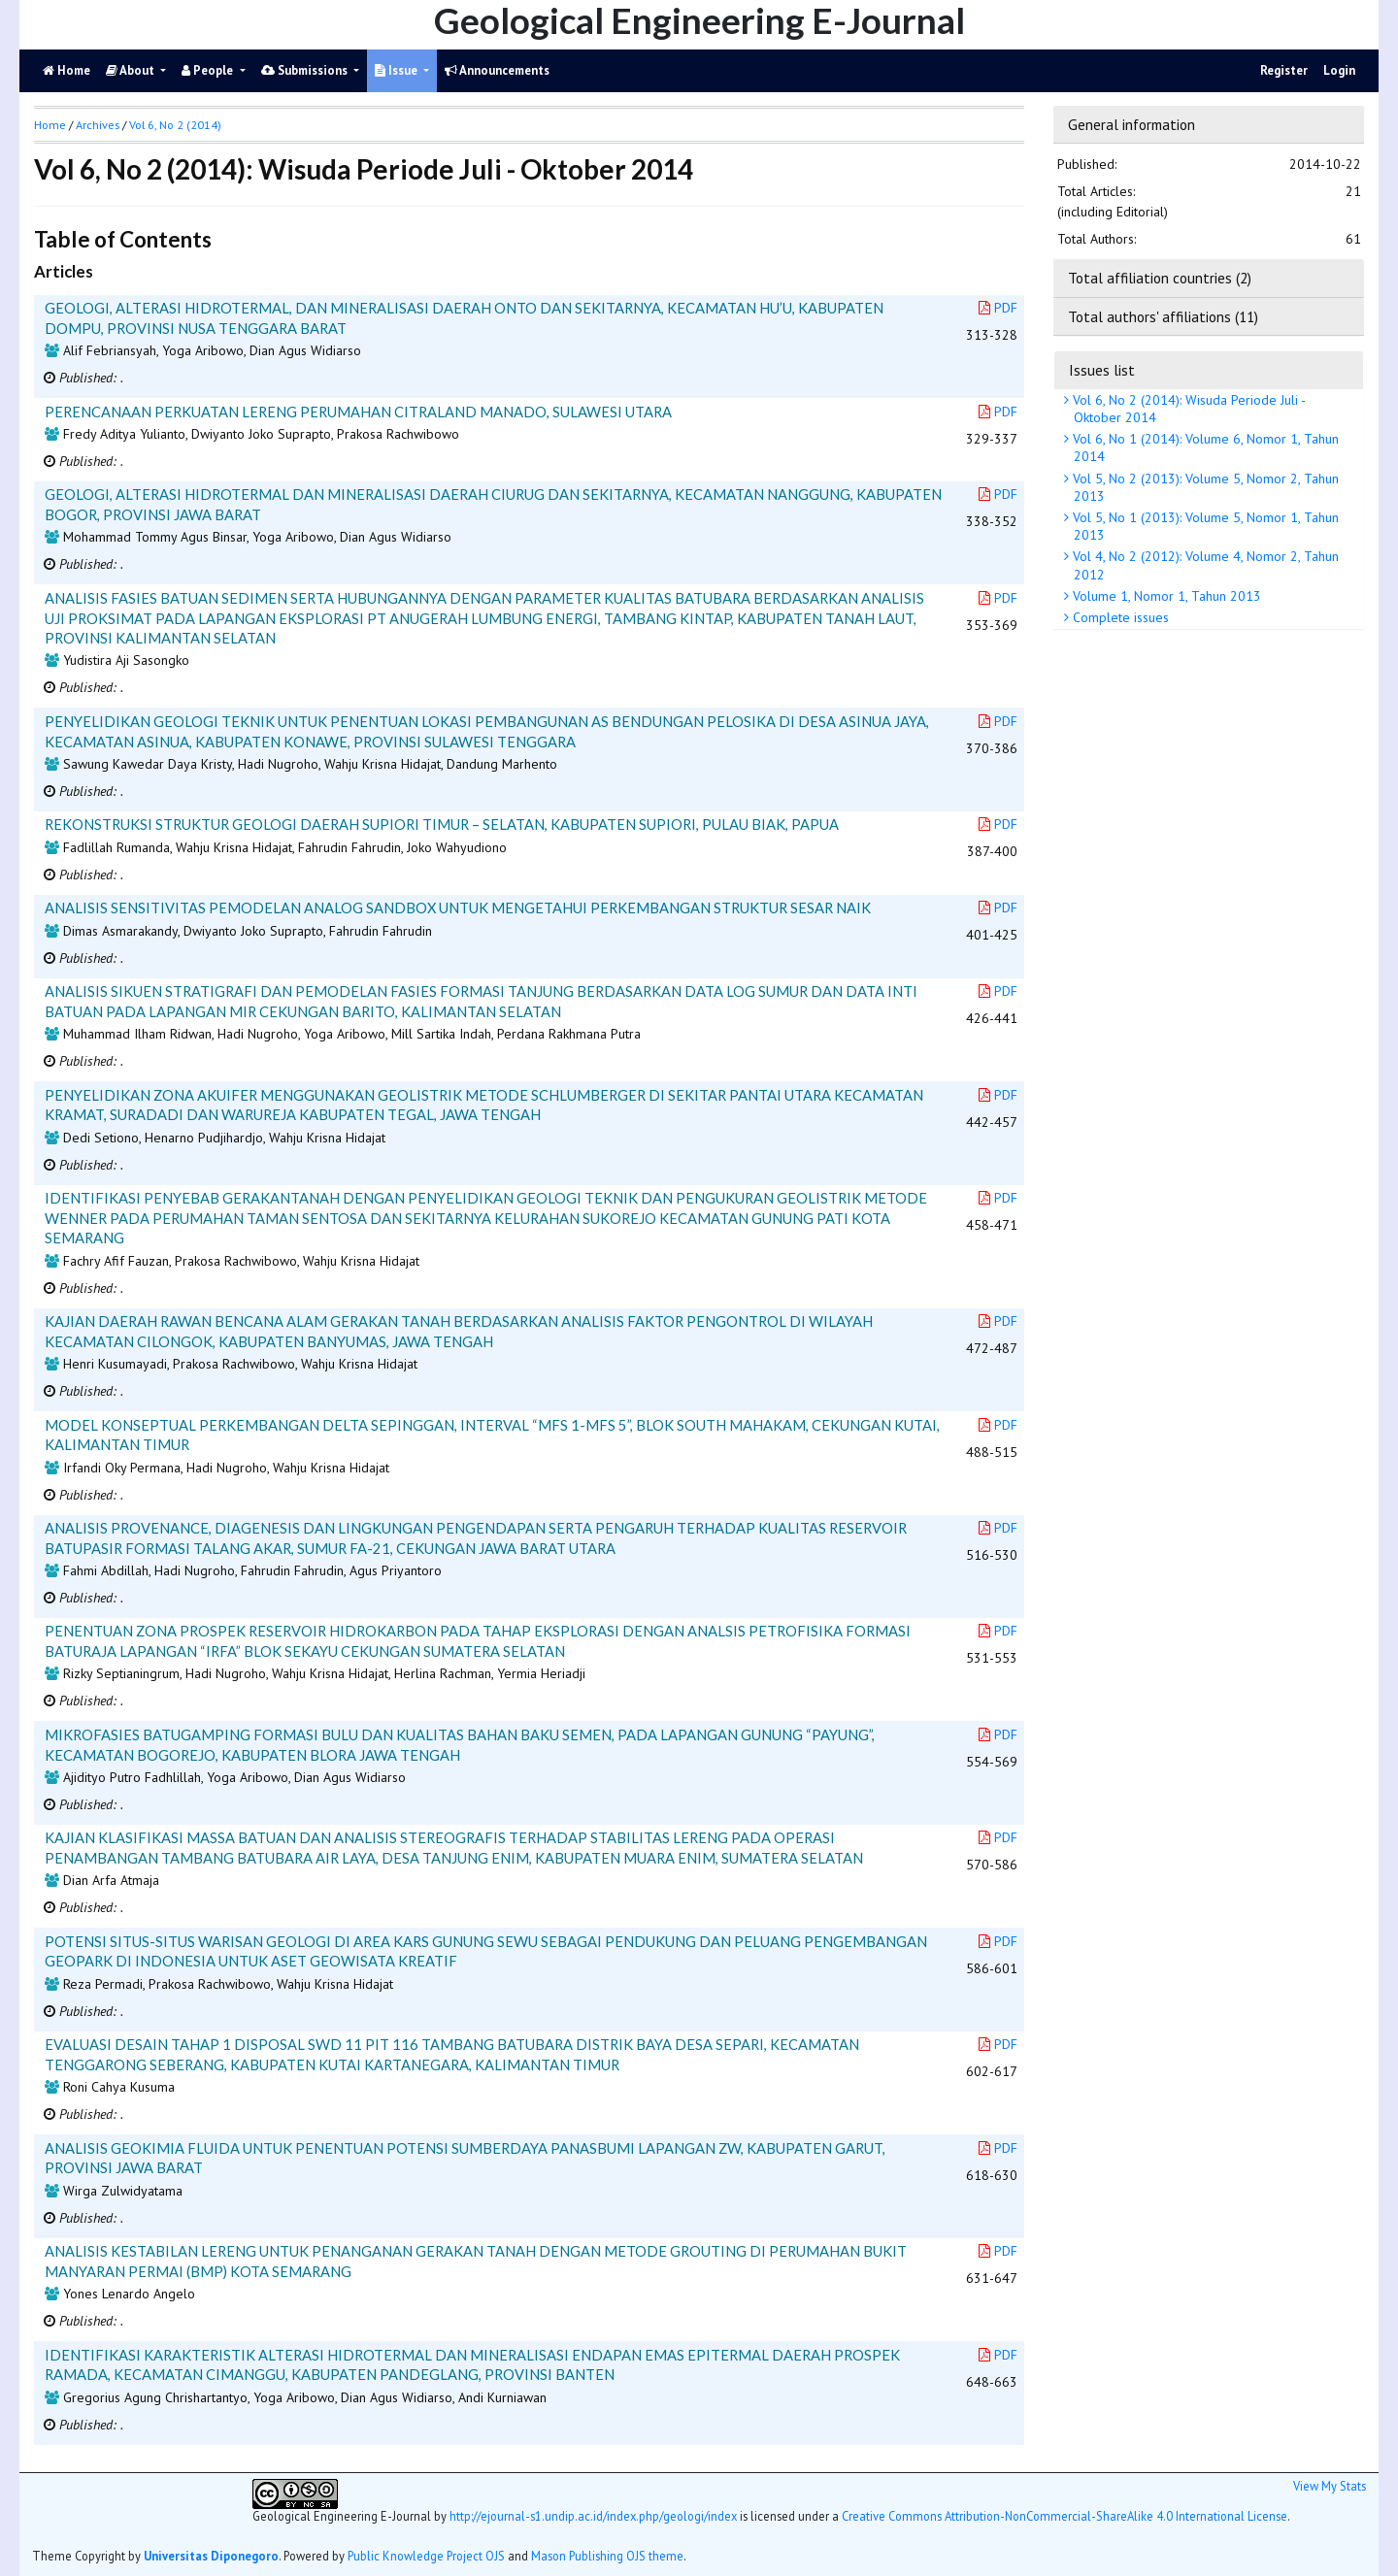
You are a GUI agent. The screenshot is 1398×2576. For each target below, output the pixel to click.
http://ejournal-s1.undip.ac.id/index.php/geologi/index (593, 2516)
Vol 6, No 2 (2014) (175, 124)
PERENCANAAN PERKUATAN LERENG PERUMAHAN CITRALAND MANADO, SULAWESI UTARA (358, 411)
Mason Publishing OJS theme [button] (607, 2555)
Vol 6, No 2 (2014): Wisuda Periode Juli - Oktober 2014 (1187, 408)
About (131, 70)
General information (1131, 124)
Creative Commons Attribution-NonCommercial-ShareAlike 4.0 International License (1064, 2516)
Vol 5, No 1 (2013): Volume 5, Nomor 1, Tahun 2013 (1204, 526)
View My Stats (1329, 2486)
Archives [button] (97, 124)
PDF (998, 307)
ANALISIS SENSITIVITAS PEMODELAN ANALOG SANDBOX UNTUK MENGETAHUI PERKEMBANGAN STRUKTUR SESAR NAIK (458, 907)
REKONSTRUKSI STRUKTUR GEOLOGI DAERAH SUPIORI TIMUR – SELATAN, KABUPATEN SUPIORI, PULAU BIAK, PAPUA (442, 824)
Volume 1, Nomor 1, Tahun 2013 (1165, 596)
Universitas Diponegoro (211, 2555)
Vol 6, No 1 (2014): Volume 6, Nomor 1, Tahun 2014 (1204, 447)
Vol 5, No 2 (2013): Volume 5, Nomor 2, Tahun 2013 (1204, 487)
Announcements (497, 70)
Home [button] (50, 124)
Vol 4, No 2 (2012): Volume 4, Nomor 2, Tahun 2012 (1204, 564)
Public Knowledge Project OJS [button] (426, 2555)
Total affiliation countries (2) (1159, 277)
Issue (397, 70)
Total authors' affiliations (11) (1163, 316)
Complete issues (1119, 617)
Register (1284, 70)
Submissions (305, 70)
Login (1339, 70)
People (209, 70)
